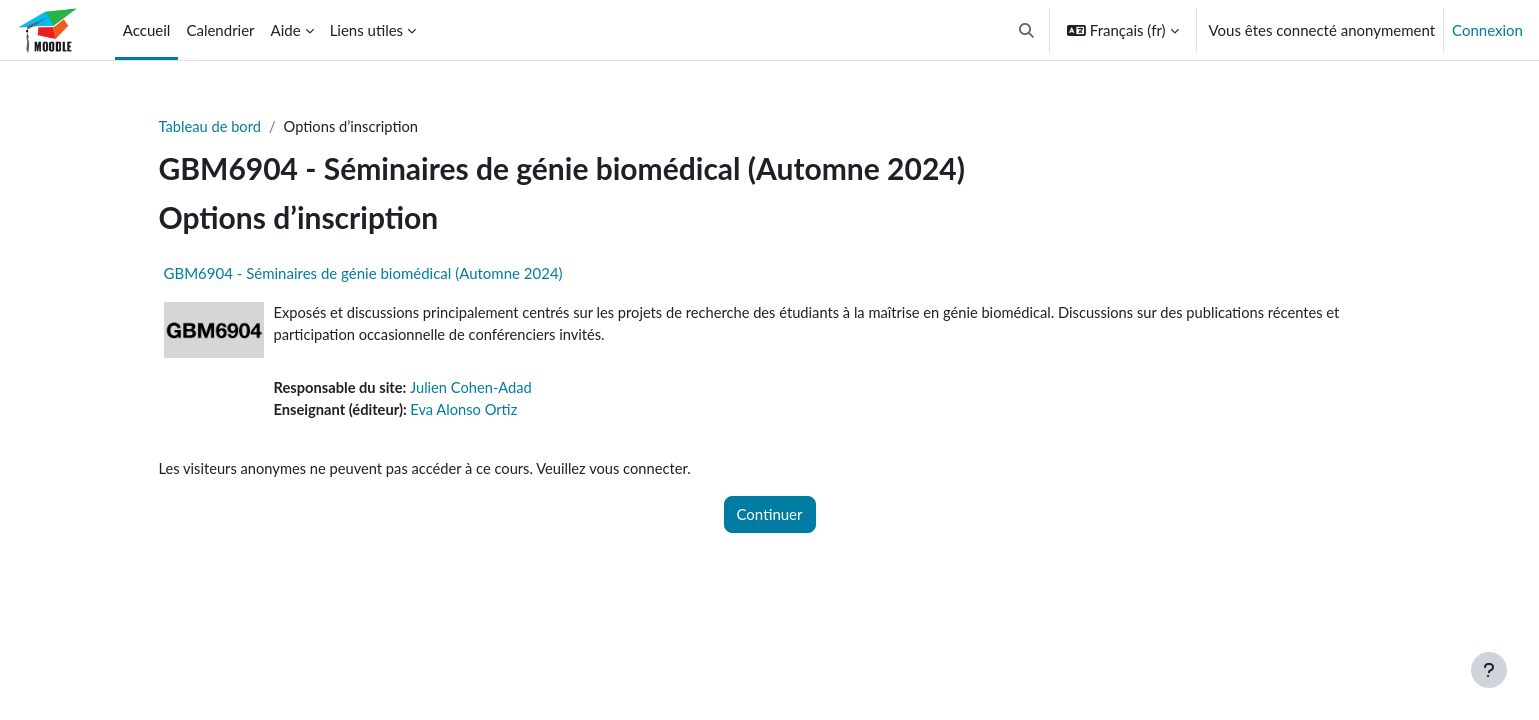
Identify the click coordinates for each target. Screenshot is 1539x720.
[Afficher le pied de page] (1489, 670)
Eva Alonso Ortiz (467, 412)
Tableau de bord (211, 127)
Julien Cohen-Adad (475, 390)
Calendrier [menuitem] (220, 30)
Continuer (770, 517)
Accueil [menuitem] (147, 30)
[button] (1026, 30)
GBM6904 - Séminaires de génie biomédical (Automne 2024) (363, 274)
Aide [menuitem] (286, 30)
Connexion (1487, 30)
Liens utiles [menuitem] (366, 30)
